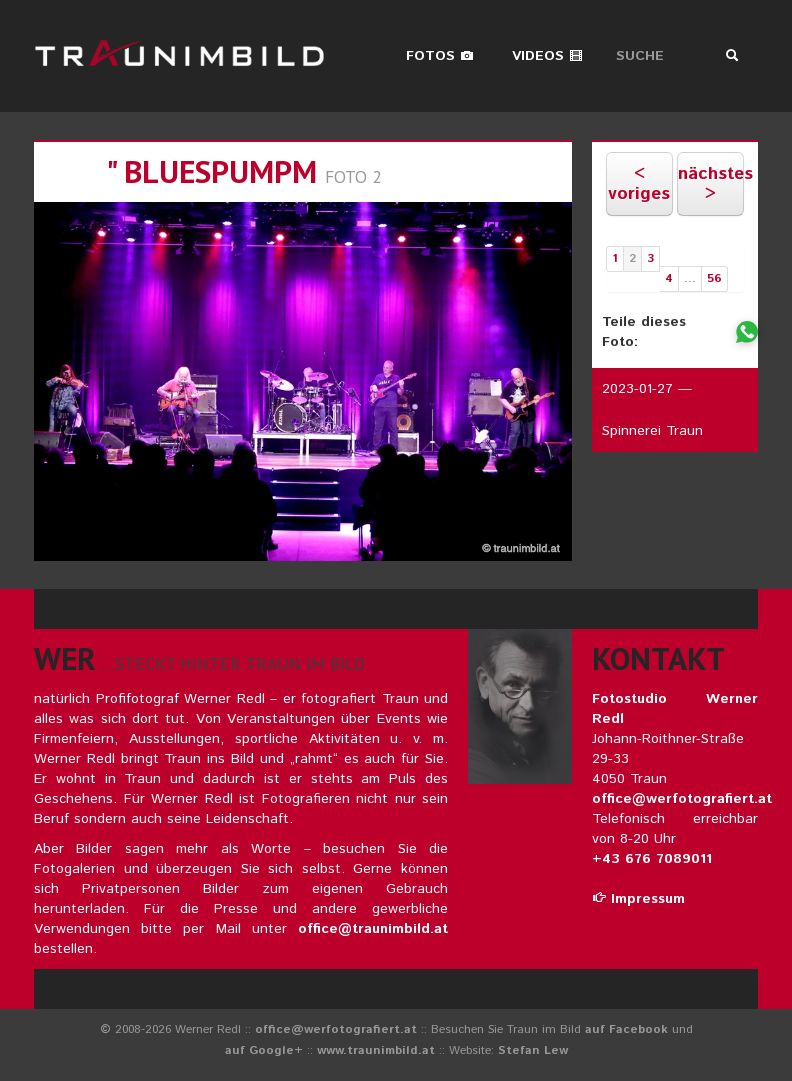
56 (714, 278)
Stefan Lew (533, 1050)
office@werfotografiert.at (682, 799)
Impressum (638, 899)
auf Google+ (264, 1050)
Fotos (440, 56)
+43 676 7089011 (652, 859)
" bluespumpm (211, 171)
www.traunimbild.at (376, 1050)
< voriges (639, 184)
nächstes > (710, 184)
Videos (547, 56)
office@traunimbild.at (373, 929)
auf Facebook (626, 1029)
